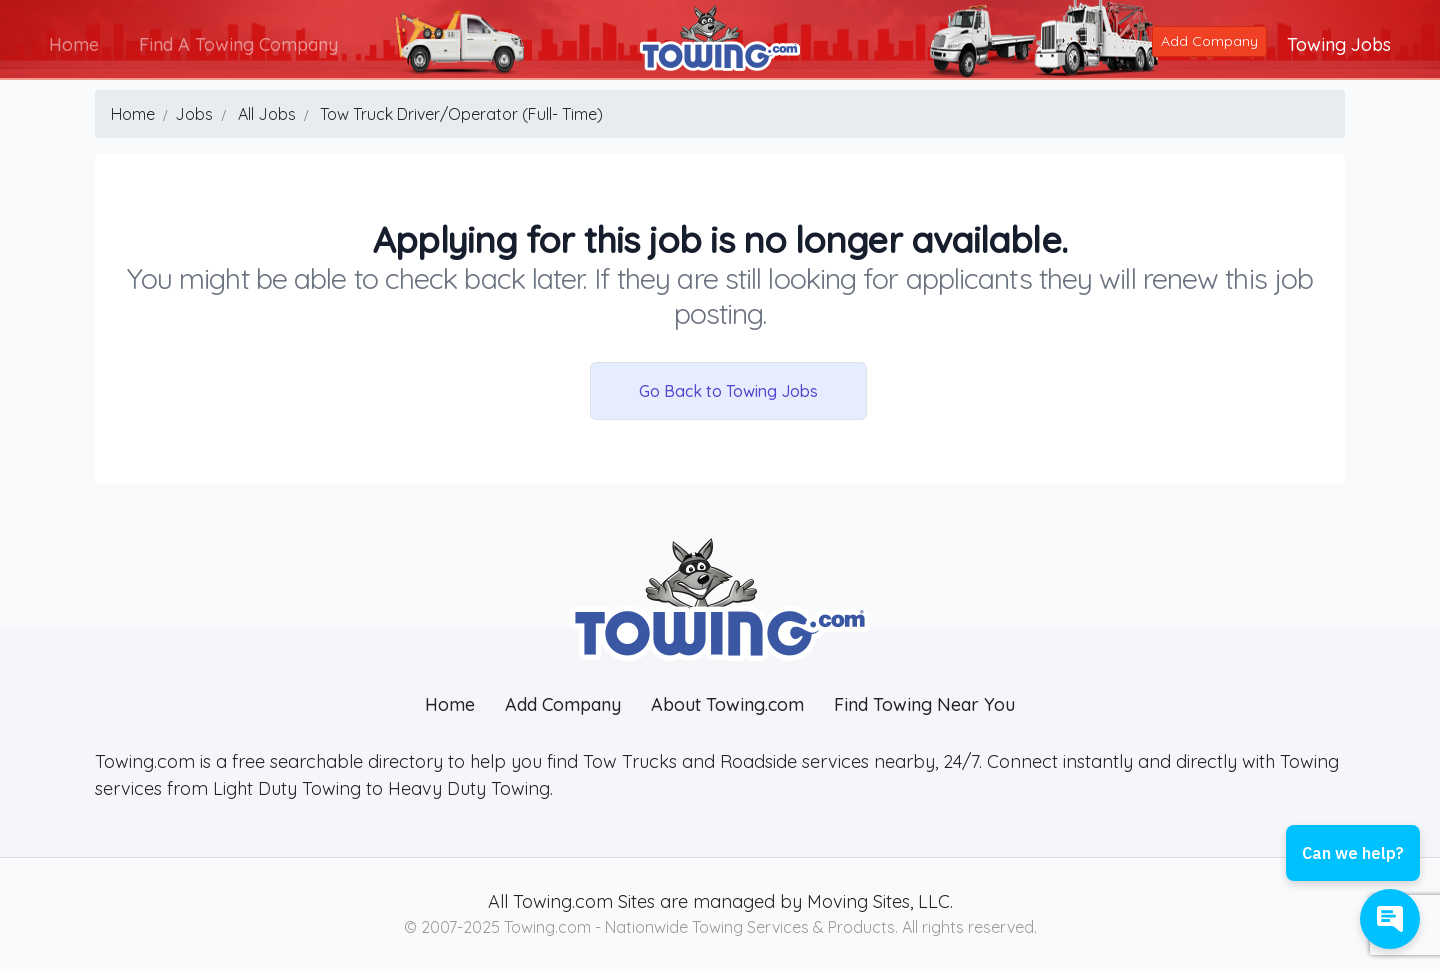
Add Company (1208, 40)
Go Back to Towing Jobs (728, 391)
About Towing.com (727, 704)
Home (75, 43)
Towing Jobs (1338, 43)
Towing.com (560, 901)
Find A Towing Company (239, 43)
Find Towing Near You (924, 704)
